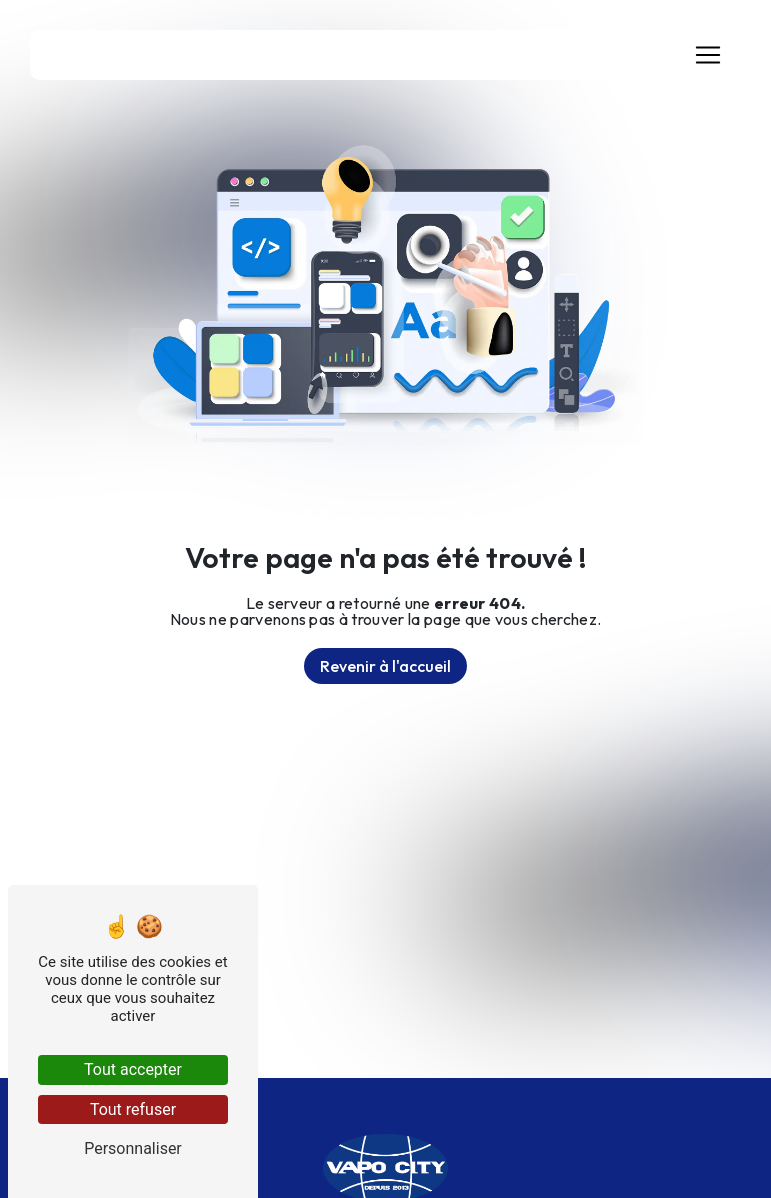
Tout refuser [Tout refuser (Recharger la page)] (133, 1109)
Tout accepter (133, 1069)
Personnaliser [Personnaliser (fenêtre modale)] (133, 1148)
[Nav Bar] (708, 55)
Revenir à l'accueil (385, 666)
